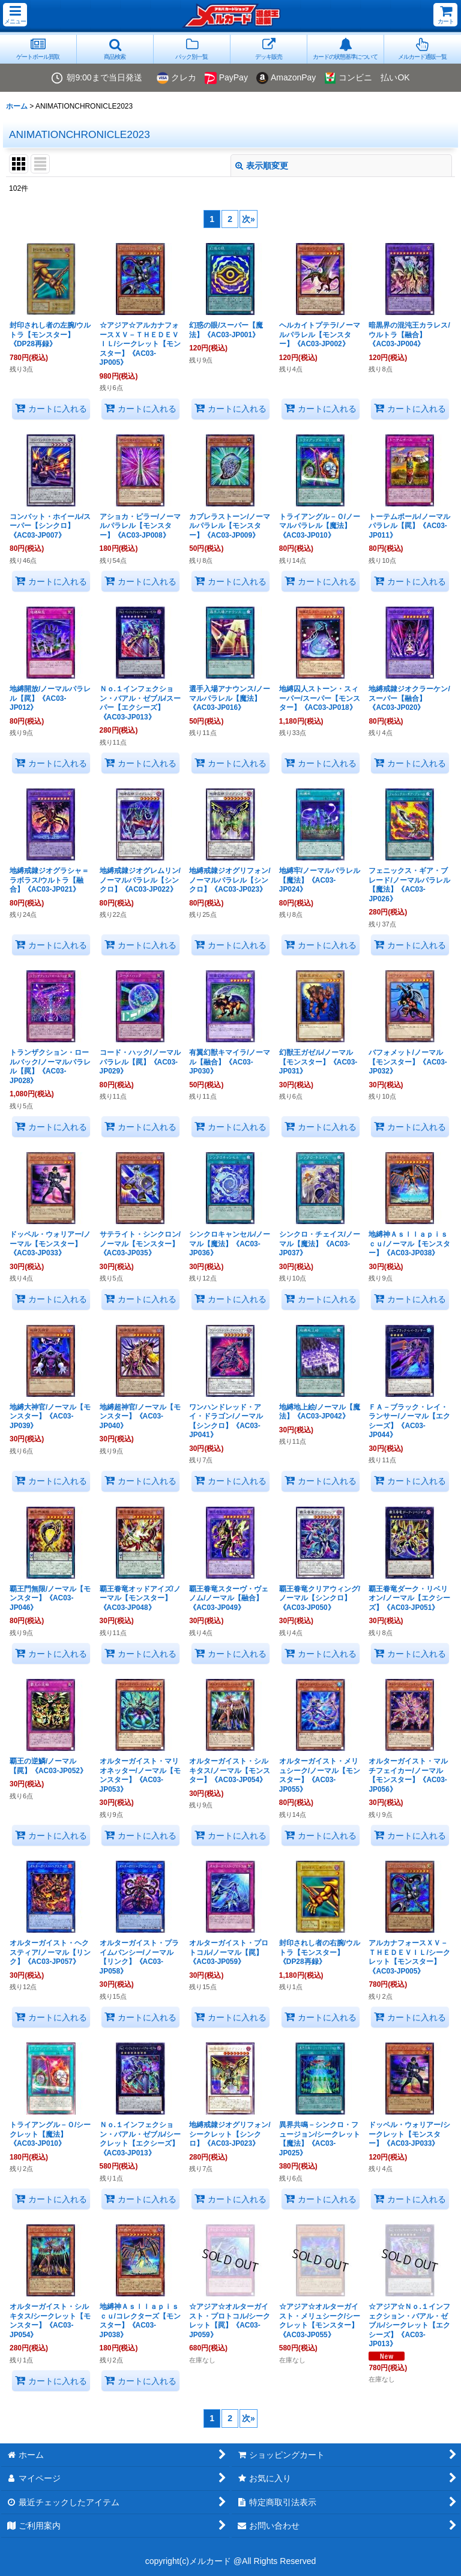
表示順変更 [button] (261, 165)
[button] (15, 14)
